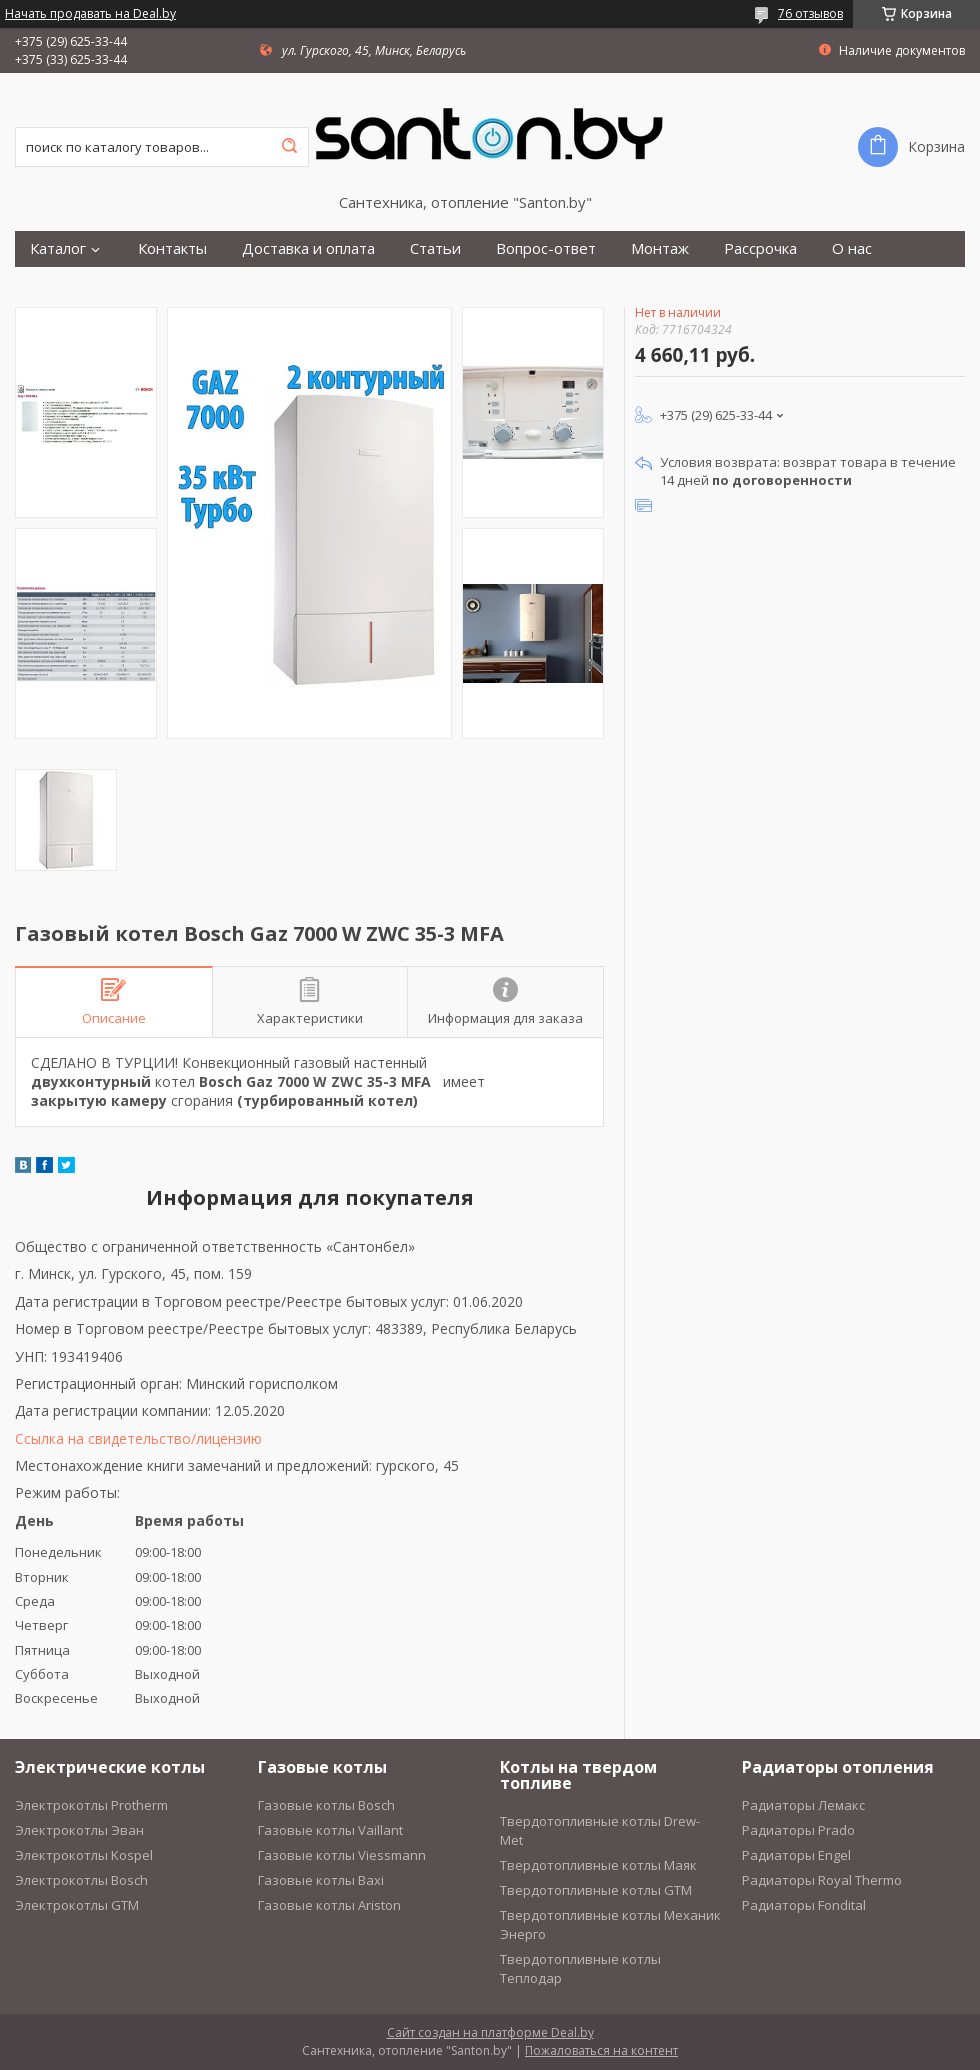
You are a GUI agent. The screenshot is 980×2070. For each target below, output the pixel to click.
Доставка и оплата (308, 248)
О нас (852, 248)
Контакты (172, 248)
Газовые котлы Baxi (321, 1880)
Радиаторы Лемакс (803, 1805)
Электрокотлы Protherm (91, 1805)
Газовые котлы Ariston (329, 1905)
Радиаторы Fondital (804, 1905)
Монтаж (660, 248)
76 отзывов (810, 13)
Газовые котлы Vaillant (330, 1830)
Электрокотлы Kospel (84, 1855)
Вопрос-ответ (546, 248)
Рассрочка (760, 248)
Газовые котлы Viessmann (342, 1855)
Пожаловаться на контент (601, 2050)
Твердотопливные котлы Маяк (598, 1865)
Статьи (435, 248)
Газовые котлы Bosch (326, 1805)
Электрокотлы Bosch (81, 1880)
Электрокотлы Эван (79, 1830)
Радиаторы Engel (796, 1855)
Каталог (58, 248)
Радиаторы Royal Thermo (822, 1880)
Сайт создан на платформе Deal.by (490, 2032)
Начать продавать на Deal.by (90, 14)
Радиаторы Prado (798, 1830)
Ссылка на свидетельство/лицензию (138, 1438)
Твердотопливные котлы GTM (596, 1890)
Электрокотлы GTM (77, 1905)
